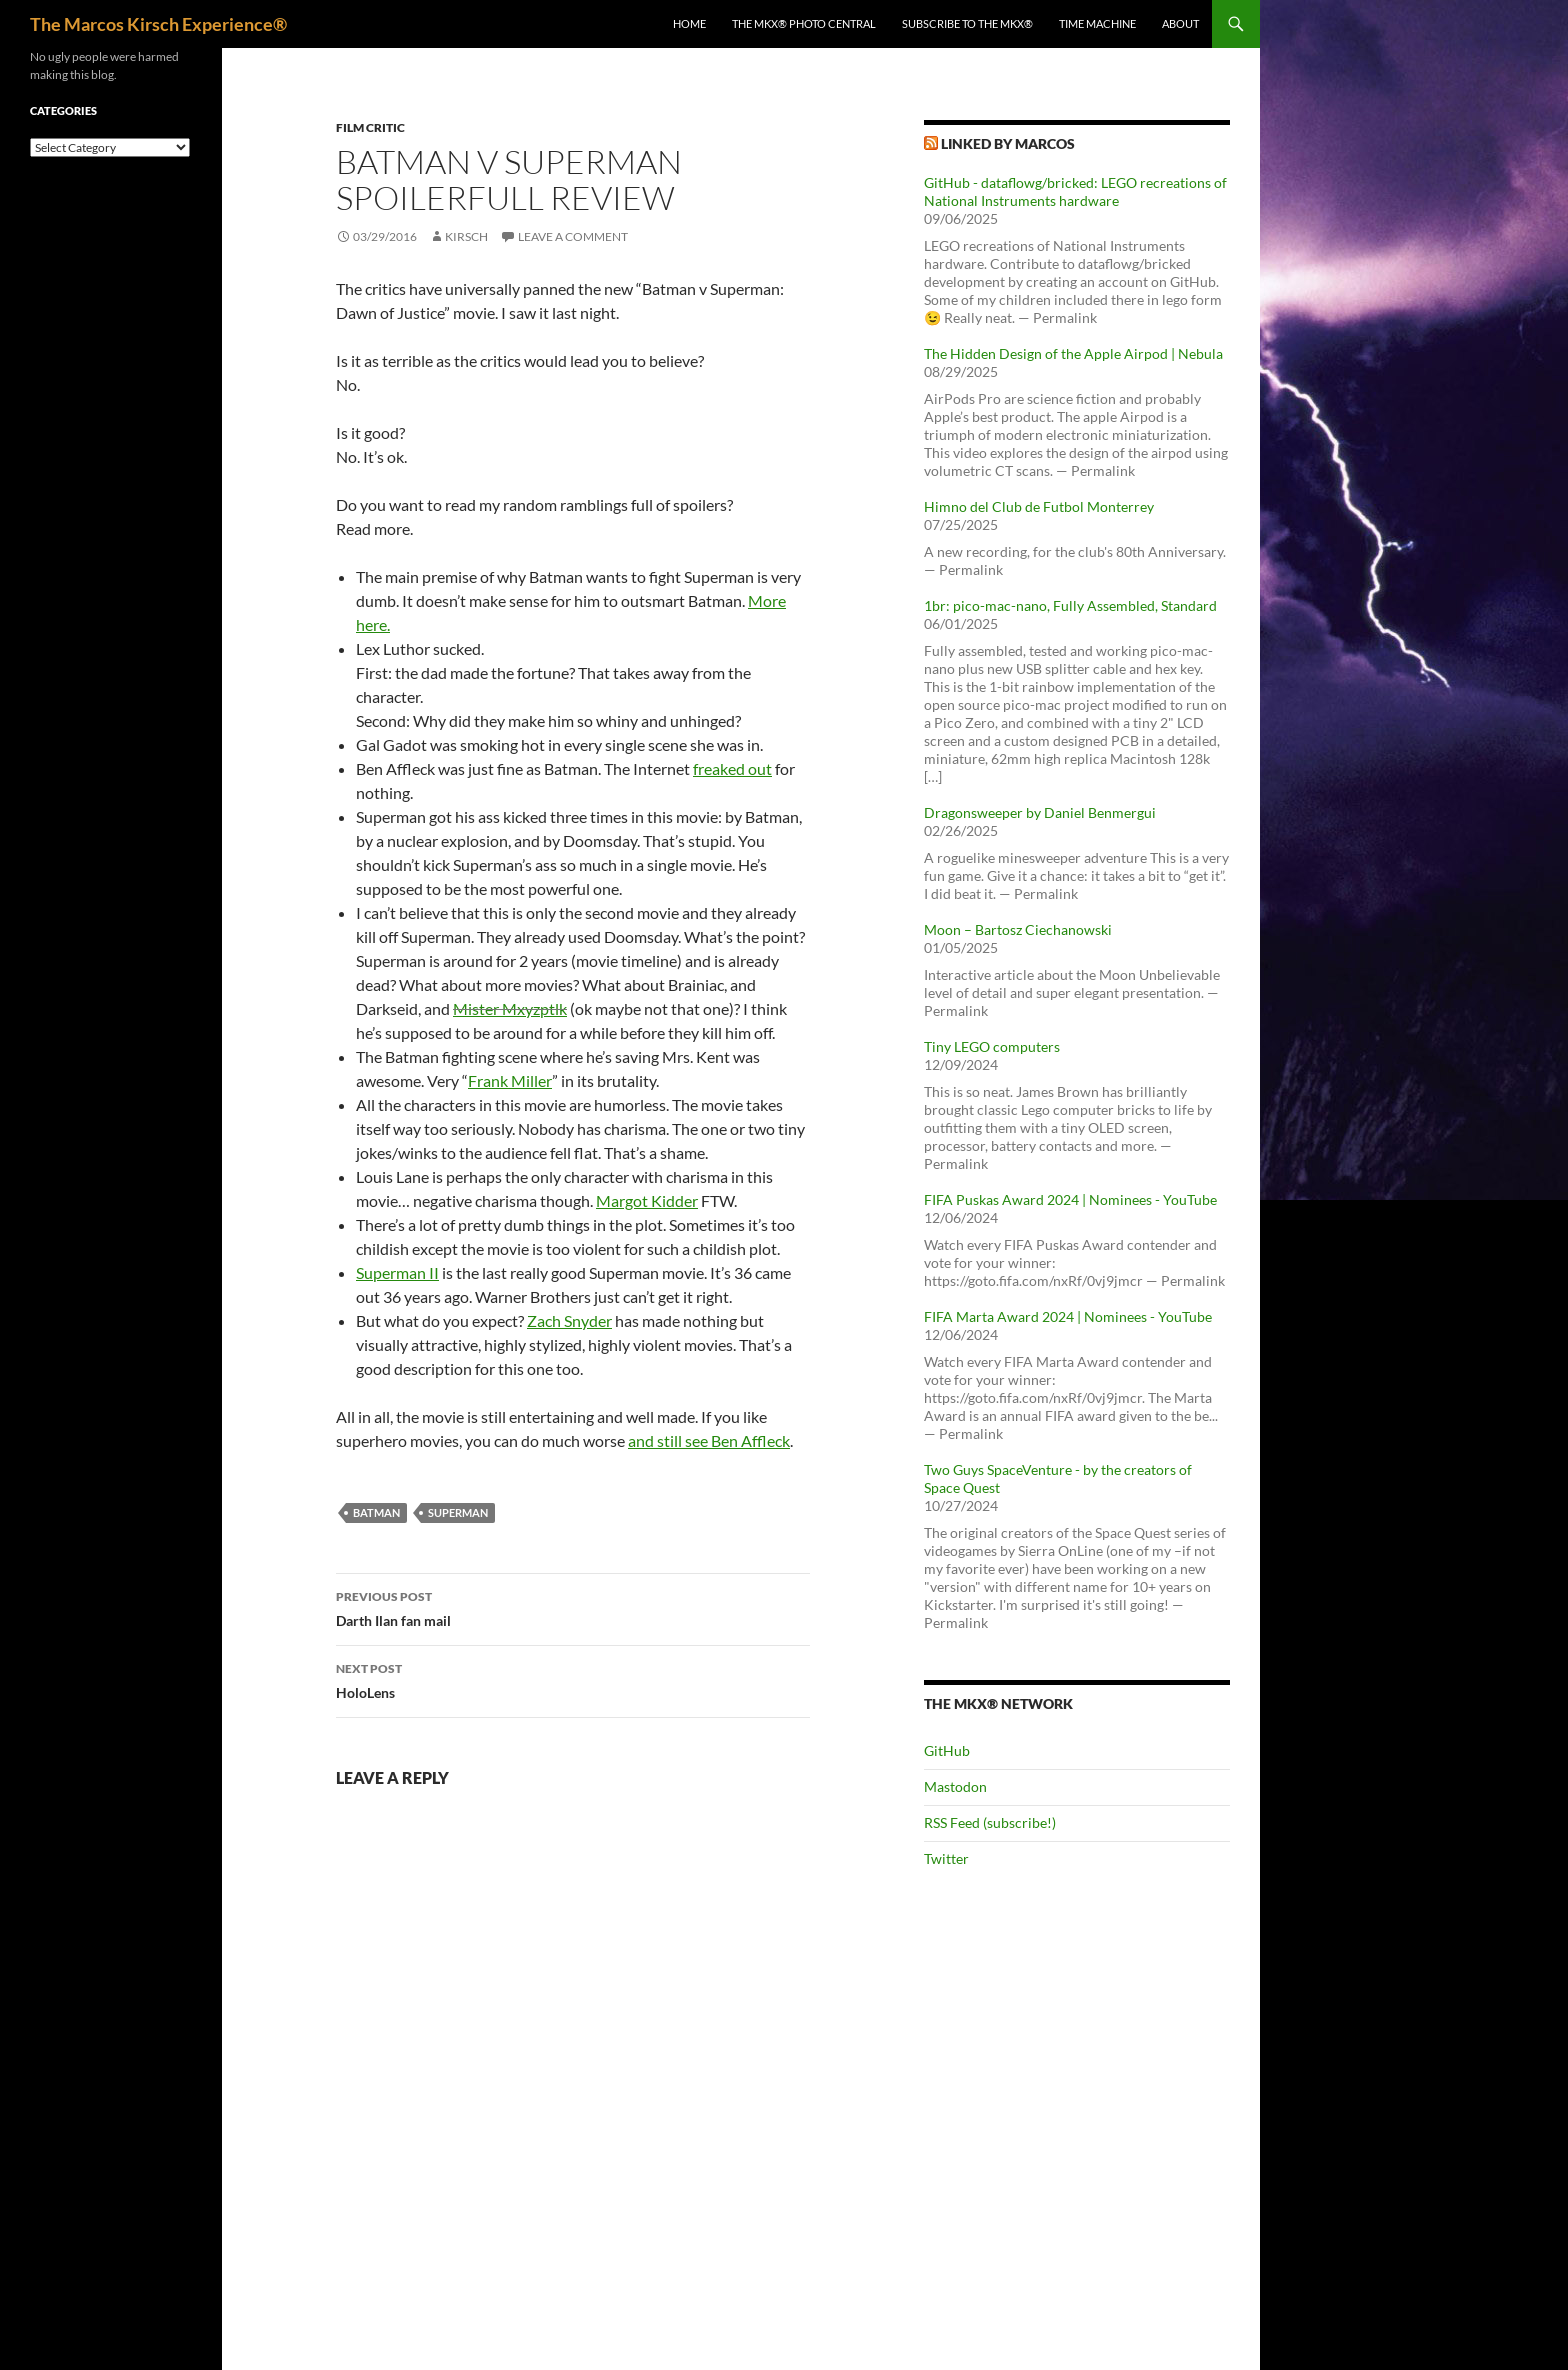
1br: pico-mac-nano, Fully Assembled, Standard (1070, 605)
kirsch (466, 236)
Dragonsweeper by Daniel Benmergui (1040, 812)
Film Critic (370, 127)
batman (376, 1512)
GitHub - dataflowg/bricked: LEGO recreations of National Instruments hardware (1075, 191)
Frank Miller (510, 1080)
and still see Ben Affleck (709, 1440)
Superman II (397, 1272)
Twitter (946, 1858)
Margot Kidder (647, 1200)
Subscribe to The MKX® (967, 23)
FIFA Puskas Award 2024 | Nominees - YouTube (1070, 1199)
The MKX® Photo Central (804, 23)
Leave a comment (573, 236)
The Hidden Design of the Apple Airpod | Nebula (1073, 353)
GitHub (947, 1750)
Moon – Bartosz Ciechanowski (1018, 929)
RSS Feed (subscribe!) (990, 1822)
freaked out (732, 768)
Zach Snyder (569, 1320)
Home (689, 23)
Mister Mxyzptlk (510, 1008)
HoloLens (573, 1679)
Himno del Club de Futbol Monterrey (1039, 506)
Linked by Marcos (1008, 143)
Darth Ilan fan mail (573, 1607)
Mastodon (955, 1786)
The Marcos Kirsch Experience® (158, 24)
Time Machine (1097, 23)
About (1180, 23)
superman (458, 1512)
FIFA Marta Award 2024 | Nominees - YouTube (1068, 1316)
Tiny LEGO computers (992, 1046)
